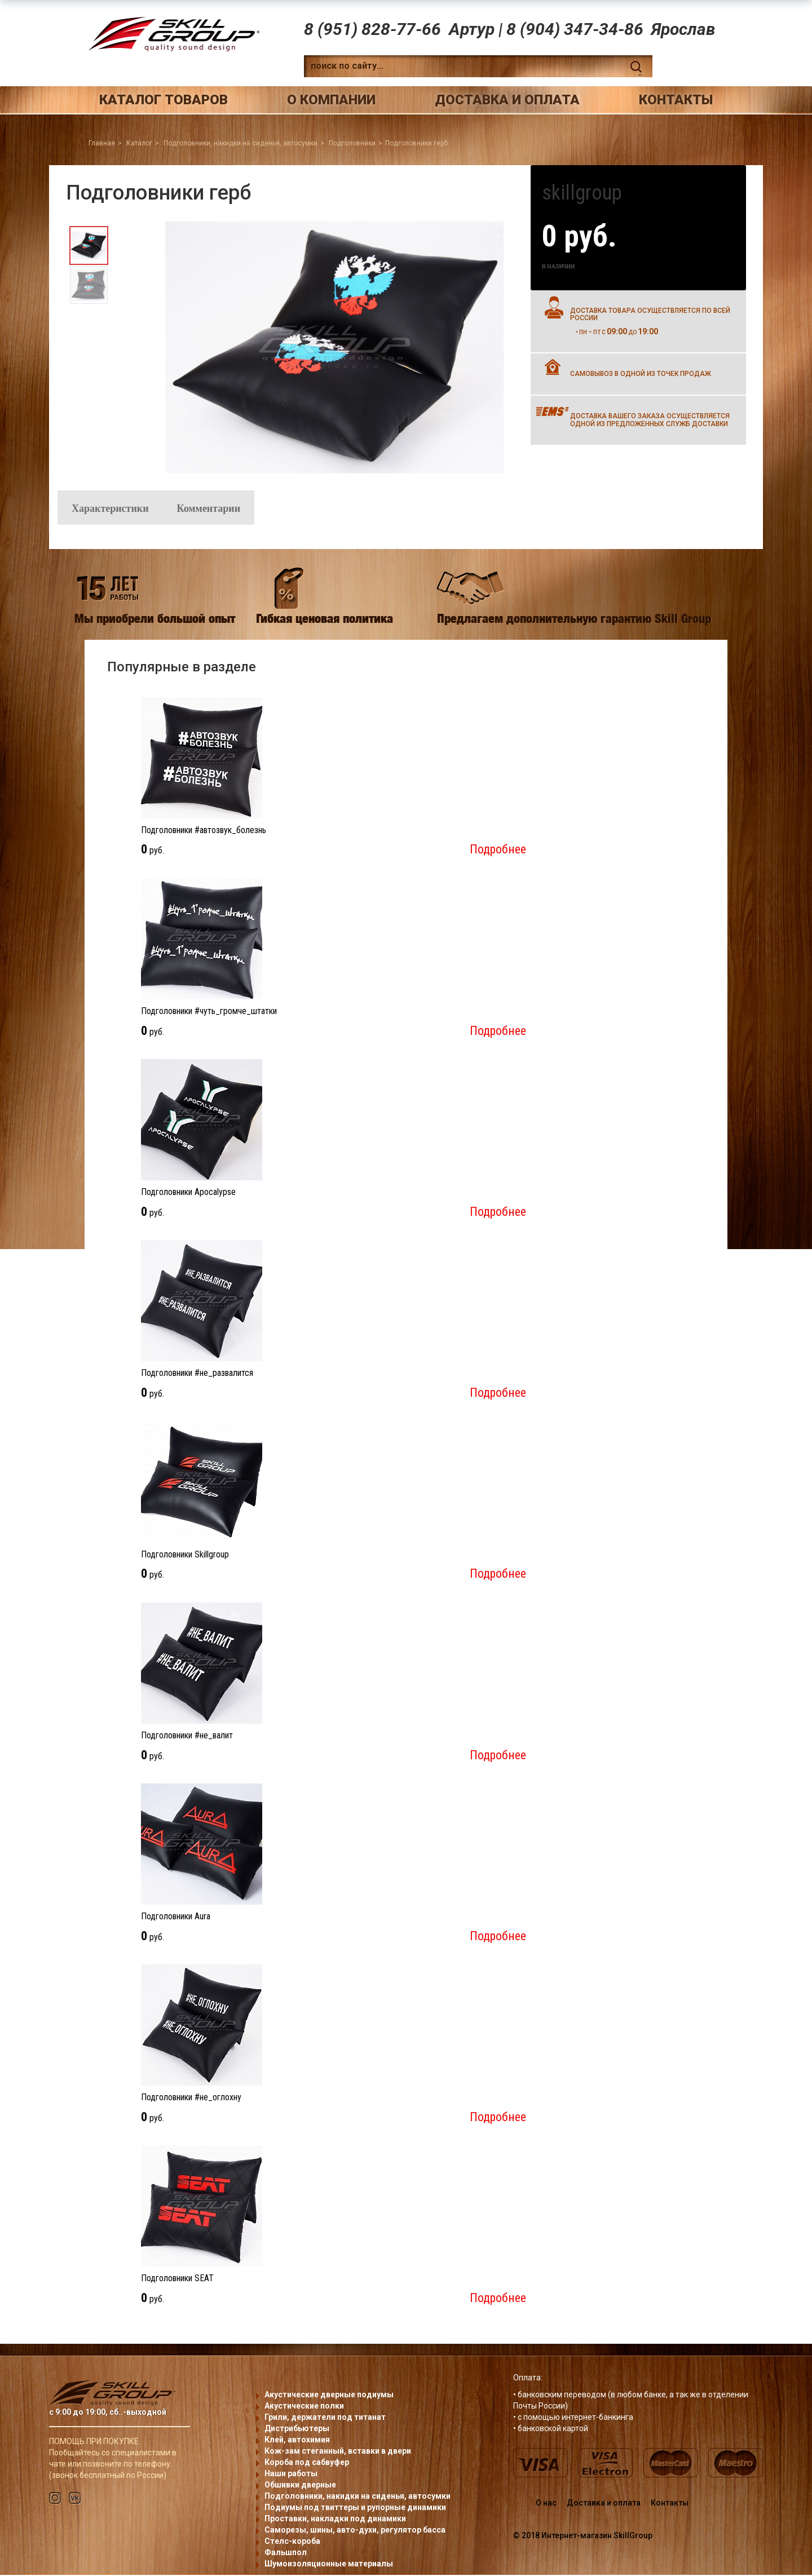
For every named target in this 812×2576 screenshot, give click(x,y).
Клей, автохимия (297, 2440)
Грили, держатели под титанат (325, 2418)
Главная (102, 143)
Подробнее (498, 851)
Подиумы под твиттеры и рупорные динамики (355, 2508)
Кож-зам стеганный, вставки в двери (337, 2452)
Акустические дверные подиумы (329, 2395)
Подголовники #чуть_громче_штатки (209, 1012)
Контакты (676, 100)
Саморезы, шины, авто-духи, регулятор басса (354, 2530)
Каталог (139, 143)
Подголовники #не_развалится (197, 1374)
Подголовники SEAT (177, 2279)
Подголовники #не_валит (187, 1736)
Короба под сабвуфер (306, 2463)
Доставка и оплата (507, 100)
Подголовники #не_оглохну (191, 2098)
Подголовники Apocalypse (188, 1193)
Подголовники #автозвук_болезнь (203, 831)
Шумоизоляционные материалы (328, 2564)
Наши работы (290, 2474)
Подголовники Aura (175, 1917)
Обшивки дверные (300, 2485)
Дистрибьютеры (296, 2429)
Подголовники (352, 143)
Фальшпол (285, 2553)
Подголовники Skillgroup (185, 1555)
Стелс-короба (292, 2542)
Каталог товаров (163, 100)
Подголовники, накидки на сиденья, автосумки (240, 143)
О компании (331, 100)
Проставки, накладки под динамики (335, 2519)
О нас (546, 2503)
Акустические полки (304, 2406)
